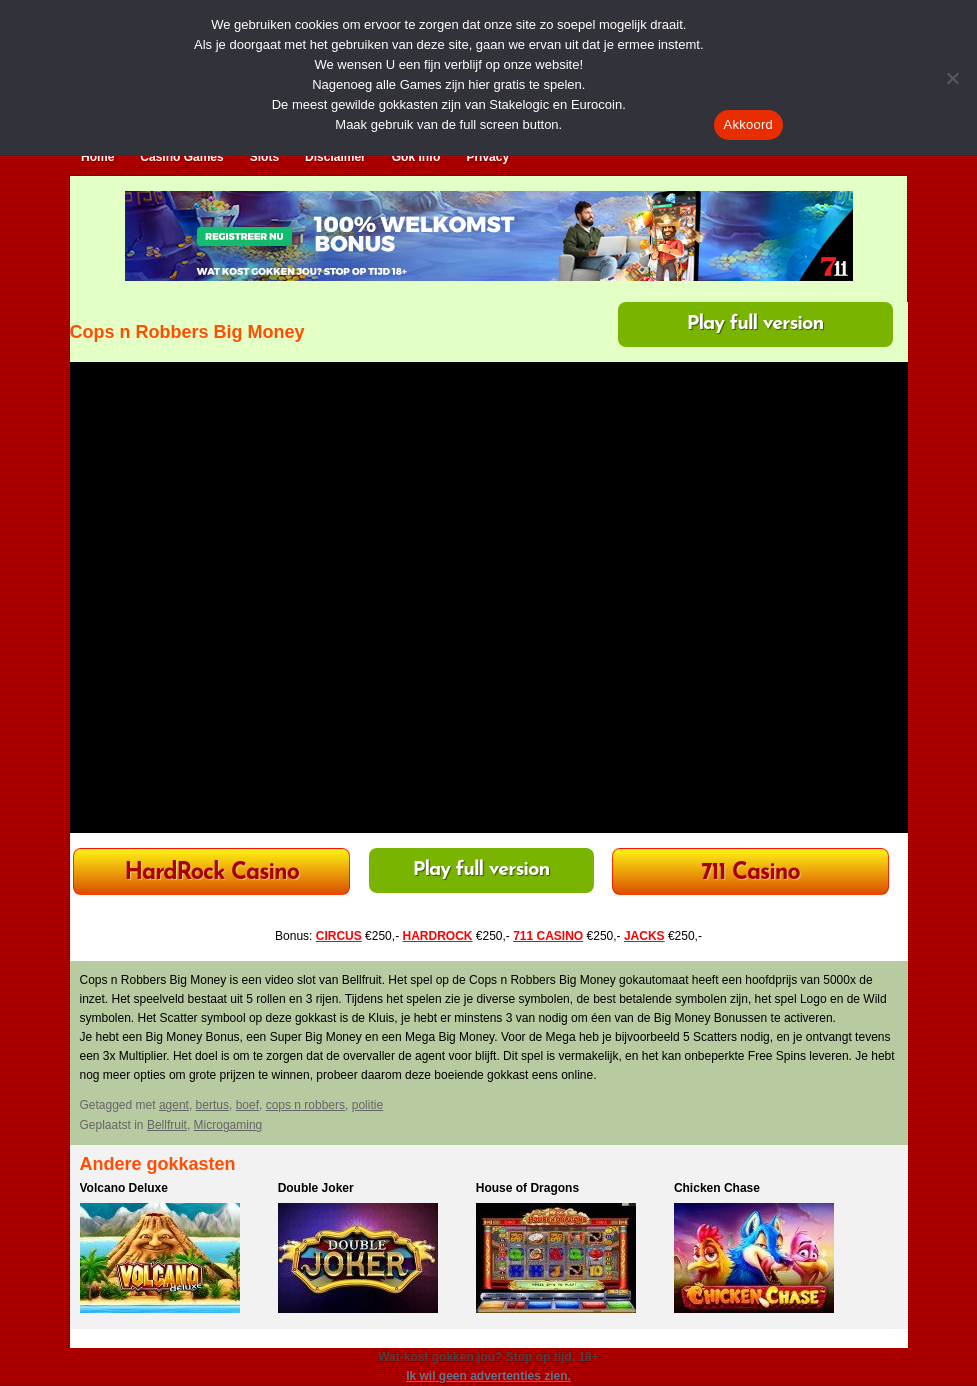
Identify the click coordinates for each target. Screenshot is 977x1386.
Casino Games (181, 157)
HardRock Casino (211, 873)
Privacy (487, 157)
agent (174, 1105)
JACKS (644, 936)
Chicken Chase (717, 1188)
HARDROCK (437, 936)
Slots (264, 157)
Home (97, 157)
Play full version (755, 324)
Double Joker (316, 1188)
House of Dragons (527, 1188)
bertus (212, 1105)
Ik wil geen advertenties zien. (488, 1376)
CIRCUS (339, 936)
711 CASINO (548, 936)
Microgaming (228, 1125)
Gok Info (416, 157)
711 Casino (750, 873)
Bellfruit (167, 1125)
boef (247, 1105)
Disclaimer (335, 157)
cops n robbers (305, 1105)
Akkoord (748, 124)
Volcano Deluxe (124, 1188)
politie (367, 1105)
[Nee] (952, 78)
